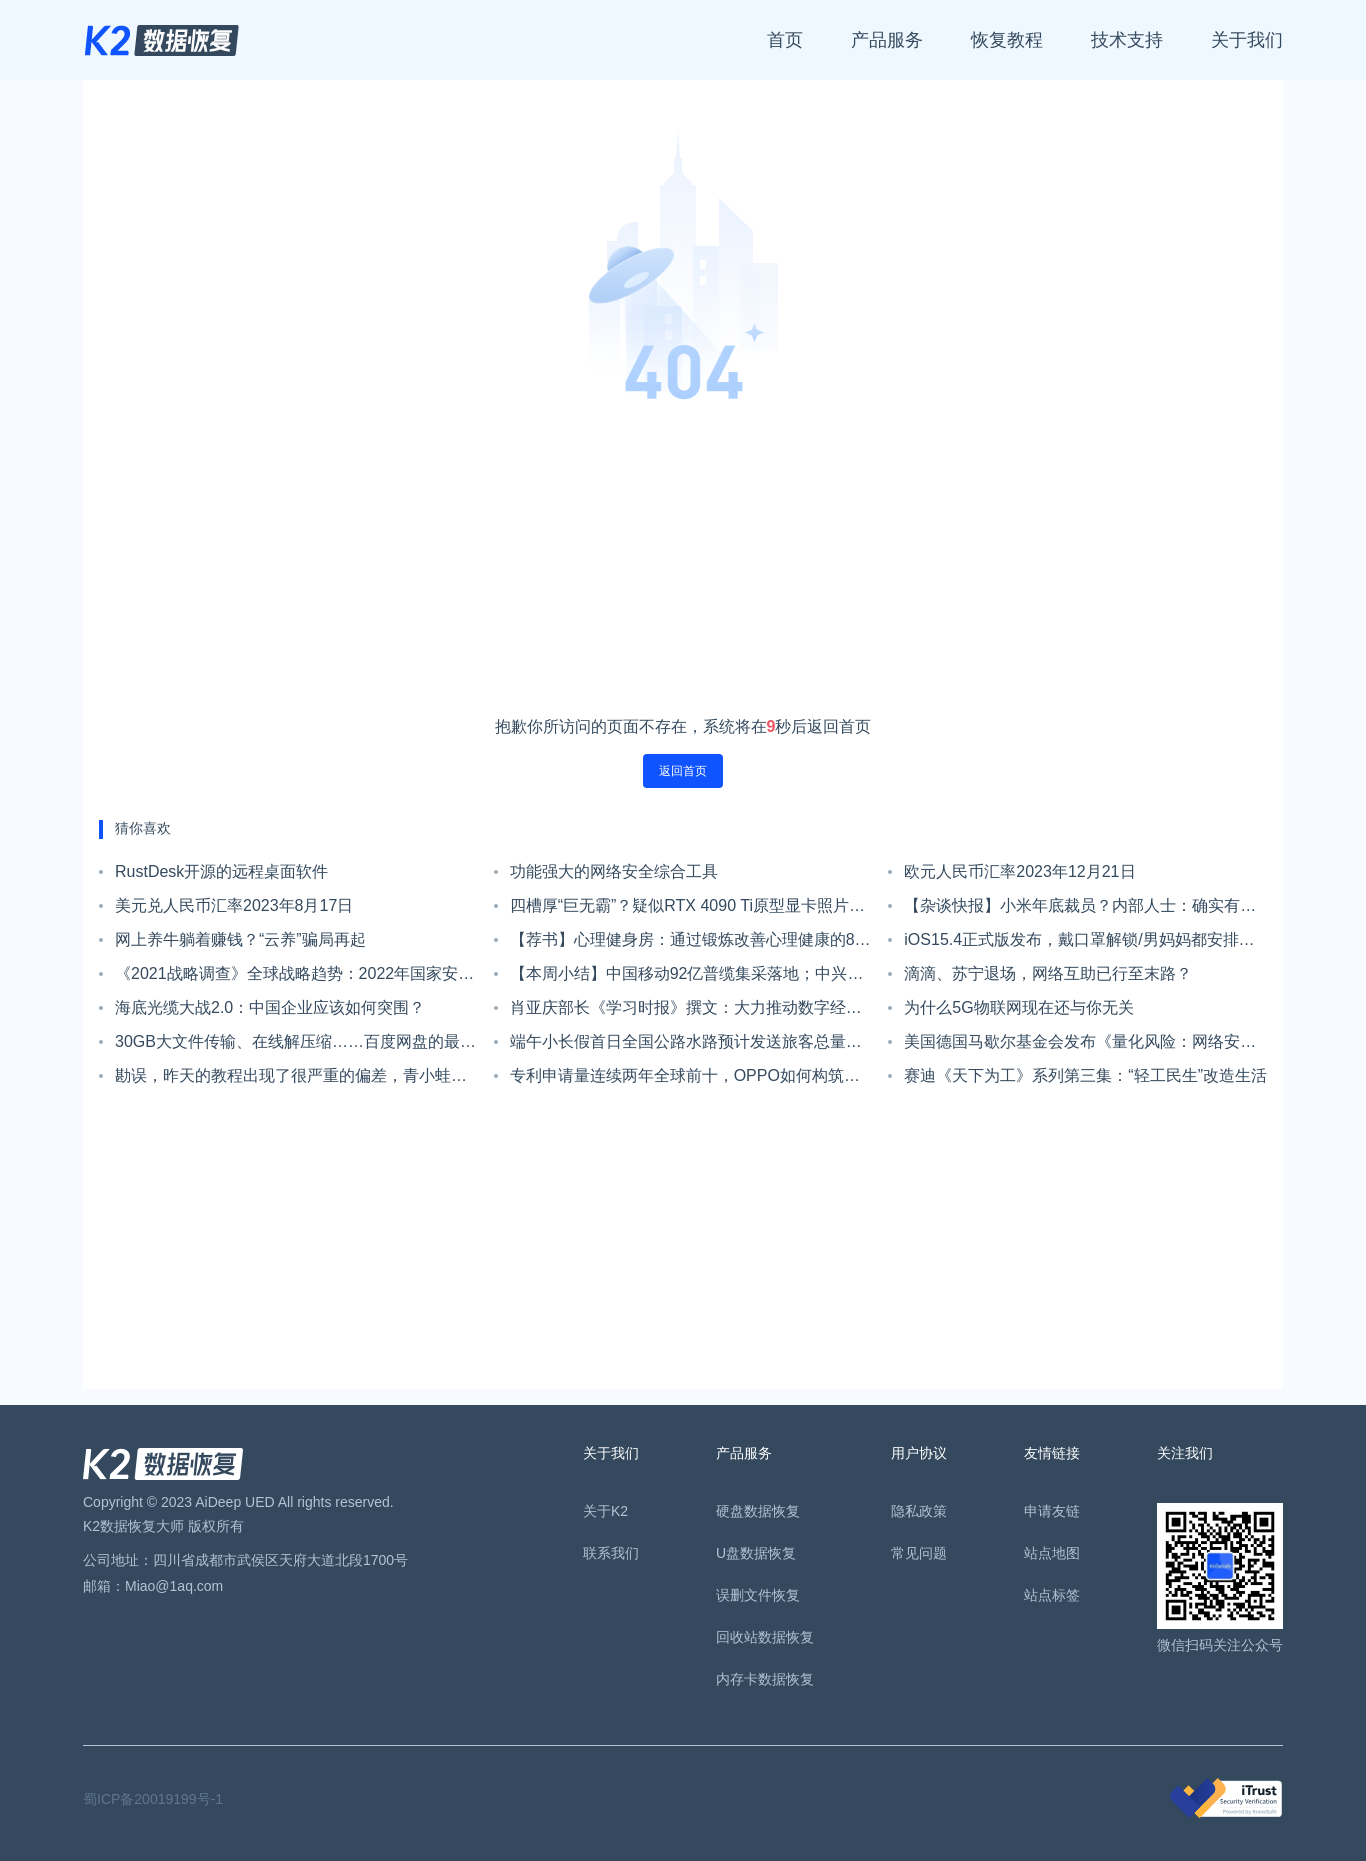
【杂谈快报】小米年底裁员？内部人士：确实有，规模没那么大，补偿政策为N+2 (1080, 910)
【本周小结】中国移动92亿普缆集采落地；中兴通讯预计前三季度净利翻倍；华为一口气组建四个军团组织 (687, 978)
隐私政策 (919, 1511)
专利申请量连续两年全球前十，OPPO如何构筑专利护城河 (685, 1080)
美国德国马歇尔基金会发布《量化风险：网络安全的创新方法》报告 (1080, 1046)
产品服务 (887, 40)
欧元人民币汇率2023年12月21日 (1019, 871)
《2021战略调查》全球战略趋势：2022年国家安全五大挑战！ (294, 978)
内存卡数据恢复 (765, 1679)
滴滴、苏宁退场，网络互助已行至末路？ (1048, 973)
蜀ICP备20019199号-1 (153, 1799)
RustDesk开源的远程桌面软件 (221, 871)
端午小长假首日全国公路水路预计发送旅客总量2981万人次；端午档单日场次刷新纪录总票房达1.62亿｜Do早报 (680, 1046)
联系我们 (611, 1553)
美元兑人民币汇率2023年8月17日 (234, 905)
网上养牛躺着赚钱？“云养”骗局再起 (240, 939)
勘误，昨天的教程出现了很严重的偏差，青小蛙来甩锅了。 (291, 1080)
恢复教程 (1007, 40)
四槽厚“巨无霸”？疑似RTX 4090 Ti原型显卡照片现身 (687, 910)
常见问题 (919, 1553)
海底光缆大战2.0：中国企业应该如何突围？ (270, 1007)
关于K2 (605, 1511)
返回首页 (683, 771)
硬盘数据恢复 (758, 1511)
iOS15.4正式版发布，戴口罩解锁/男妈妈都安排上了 (1079, 944)
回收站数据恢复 (765, 1637)
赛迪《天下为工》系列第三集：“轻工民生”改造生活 (1085, 1075)
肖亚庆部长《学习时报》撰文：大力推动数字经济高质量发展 (686, 1012)
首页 (785, 40)
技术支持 (1127, 40)
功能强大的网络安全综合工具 (614, 871)
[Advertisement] (683, 561)
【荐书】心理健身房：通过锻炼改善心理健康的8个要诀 (690, 944)
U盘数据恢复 (756, 1553)
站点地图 (1052, 1553)
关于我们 (1247, 40)
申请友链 (1052, 1511)
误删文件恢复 (758, 1595)
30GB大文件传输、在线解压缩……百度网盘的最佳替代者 (295, 1046)
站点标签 (1052, 1595)
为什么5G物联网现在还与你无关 (1018, 1007)
